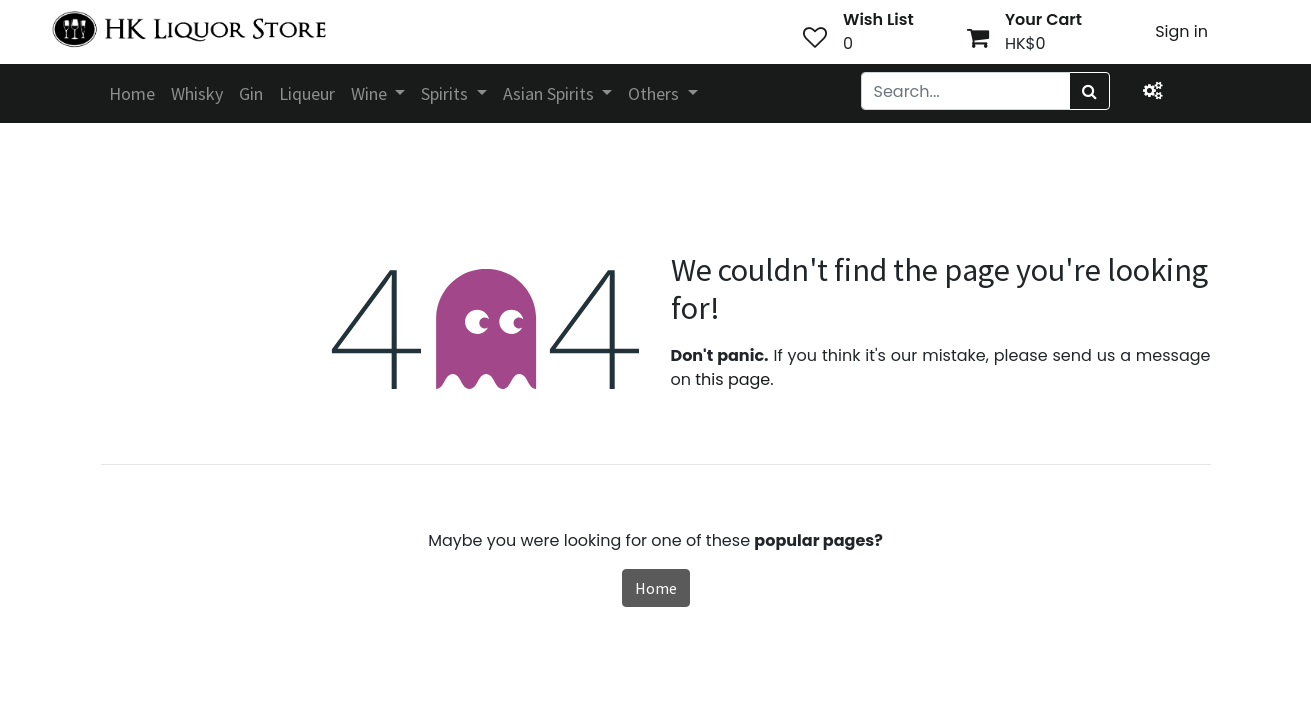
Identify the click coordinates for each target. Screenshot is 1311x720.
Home (656, 588)
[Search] (1089, 91)
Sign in (1181, 31)
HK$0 (1025, 43)
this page (732, 379)
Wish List (878, 19)
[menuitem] (132, 93)
